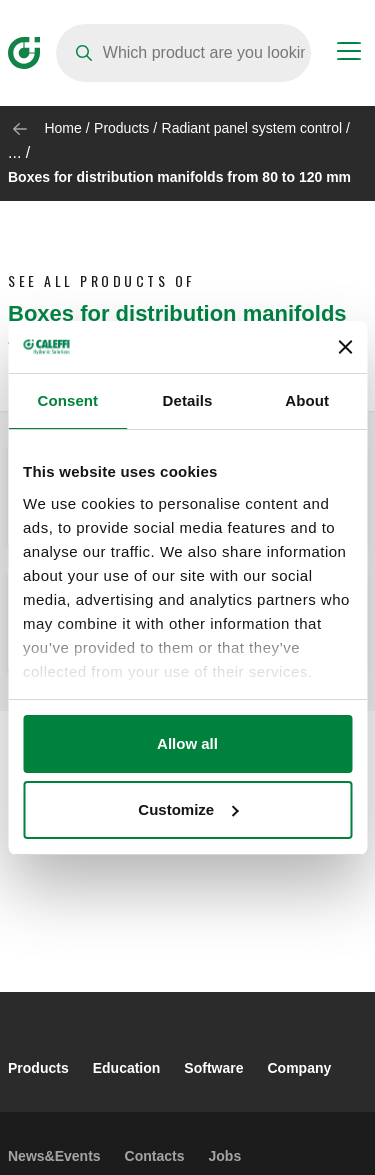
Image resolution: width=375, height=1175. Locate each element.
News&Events (54, 1156)
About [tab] (307, 400)
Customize (188, 809)
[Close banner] (345, 347)
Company (299, 1068)
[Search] (183, 53)
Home (62, 128)
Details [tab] (188, 400)
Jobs (225, 1156)
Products (121, 128)
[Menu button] (349, 54)
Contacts (155, 1156)
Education (127, 1068)
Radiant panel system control (252, 128)
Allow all (187, 743)
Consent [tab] (67, 400)
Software (213, 1068)
